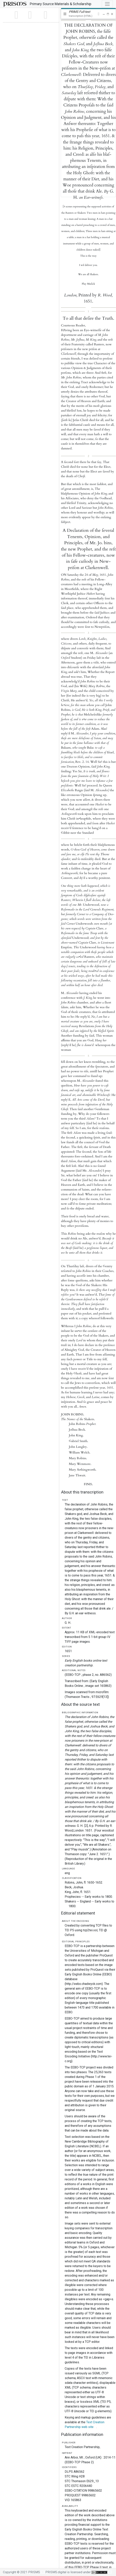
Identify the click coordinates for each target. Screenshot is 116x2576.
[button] (98, 14)
